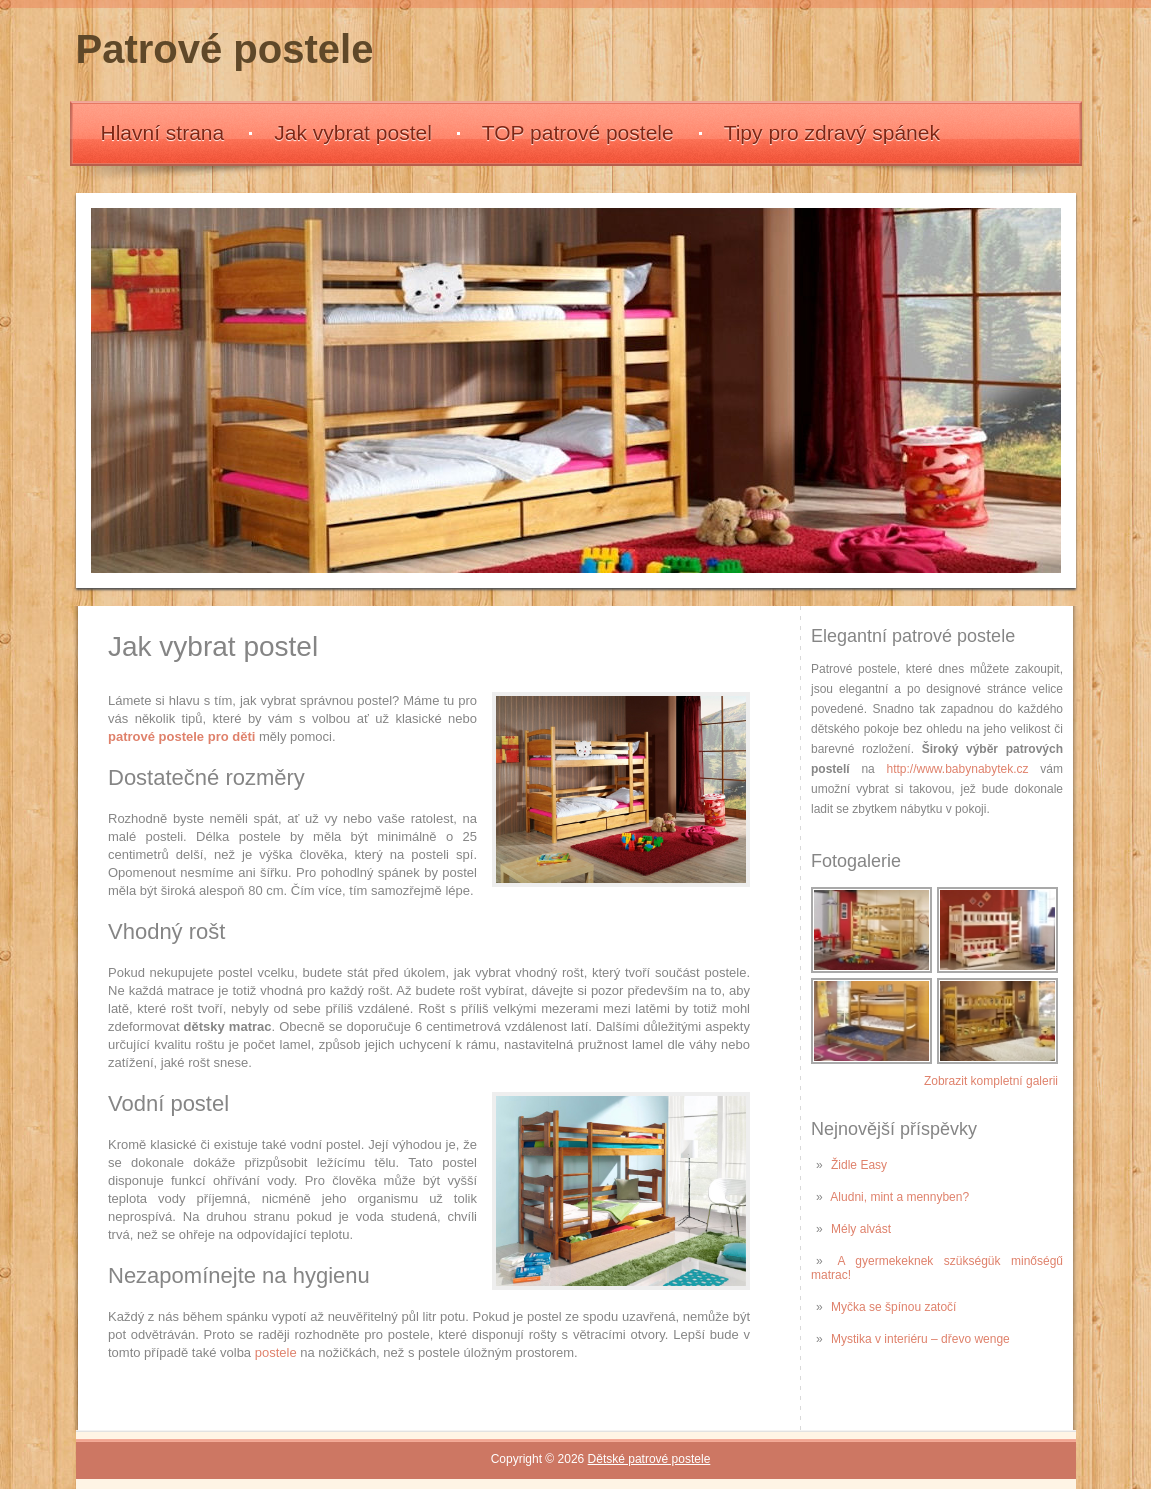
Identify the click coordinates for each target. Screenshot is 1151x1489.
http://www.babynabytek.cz (958, 769)
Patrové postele (225, 49)
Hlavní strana (163, 132)
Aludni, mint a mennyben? (899, 1197)
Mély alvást (861, 1229)
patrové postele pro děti (181, 736)
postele (276, 1352)
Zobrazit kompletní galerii (991, 1081)
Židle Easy (859, 1165)
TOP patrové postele (578, 132)
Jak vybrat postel (353, 132)
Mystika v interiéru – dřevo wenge (920, 1339)
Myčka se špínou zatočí (893, 1307)
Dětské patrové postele (649, 1459)
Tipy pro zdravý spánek (832, 132)
